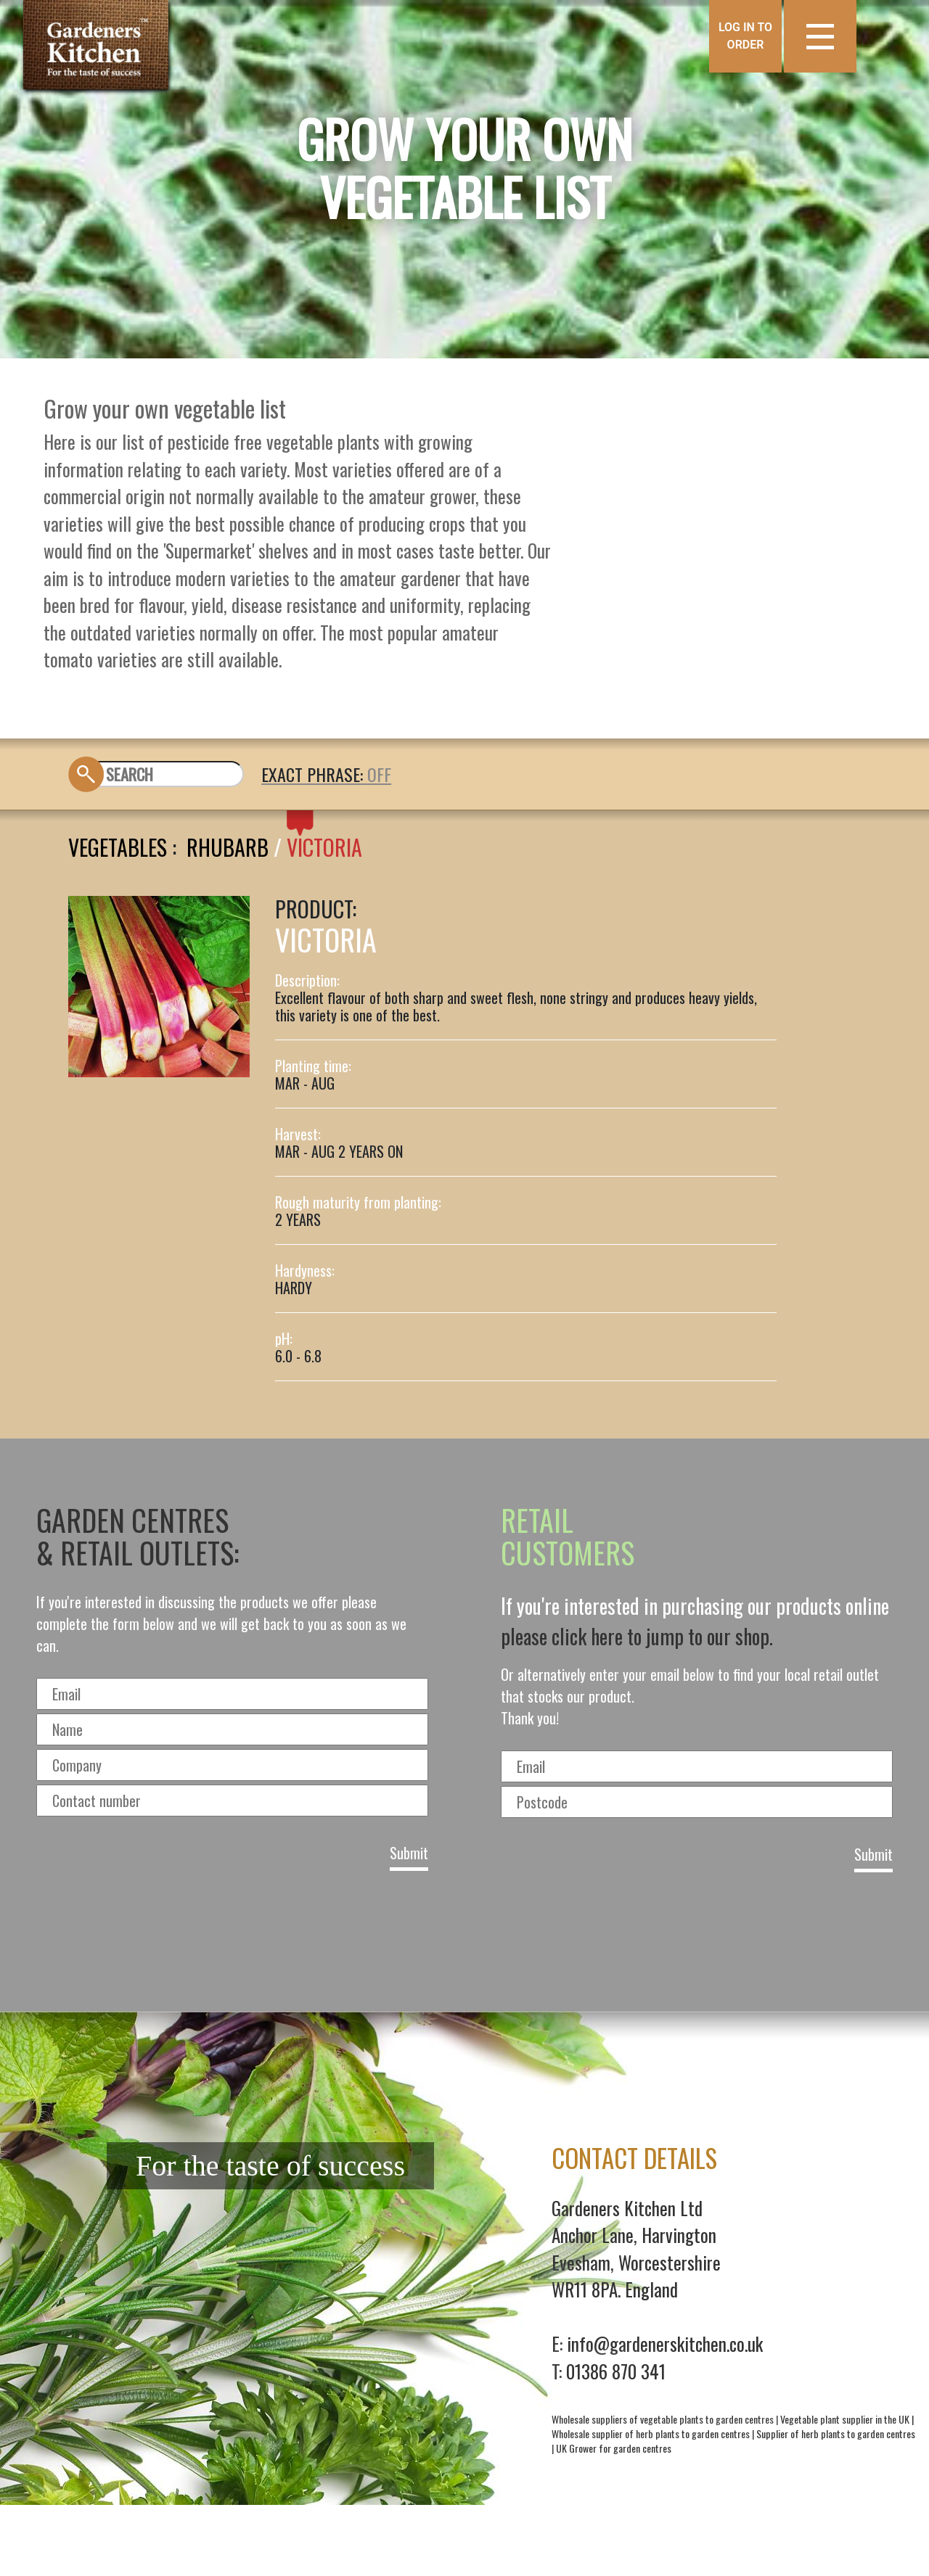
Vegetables (117, 847)
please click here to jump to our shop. (637, 1636)
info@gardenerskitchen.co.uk (665, 2343)
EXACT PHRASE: (314, 774)
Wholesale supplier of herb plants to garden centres (651, 2433)
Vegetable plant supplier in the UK (844, 2419)
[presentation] (464, 1937)
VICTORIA (324, 847)
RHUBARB (228, 847)
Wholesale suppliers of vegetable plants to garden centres (663, 2419)
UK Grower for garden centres (613, 2448)
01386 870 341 (616, 2371)
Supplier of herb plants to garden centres (835, 2433)
